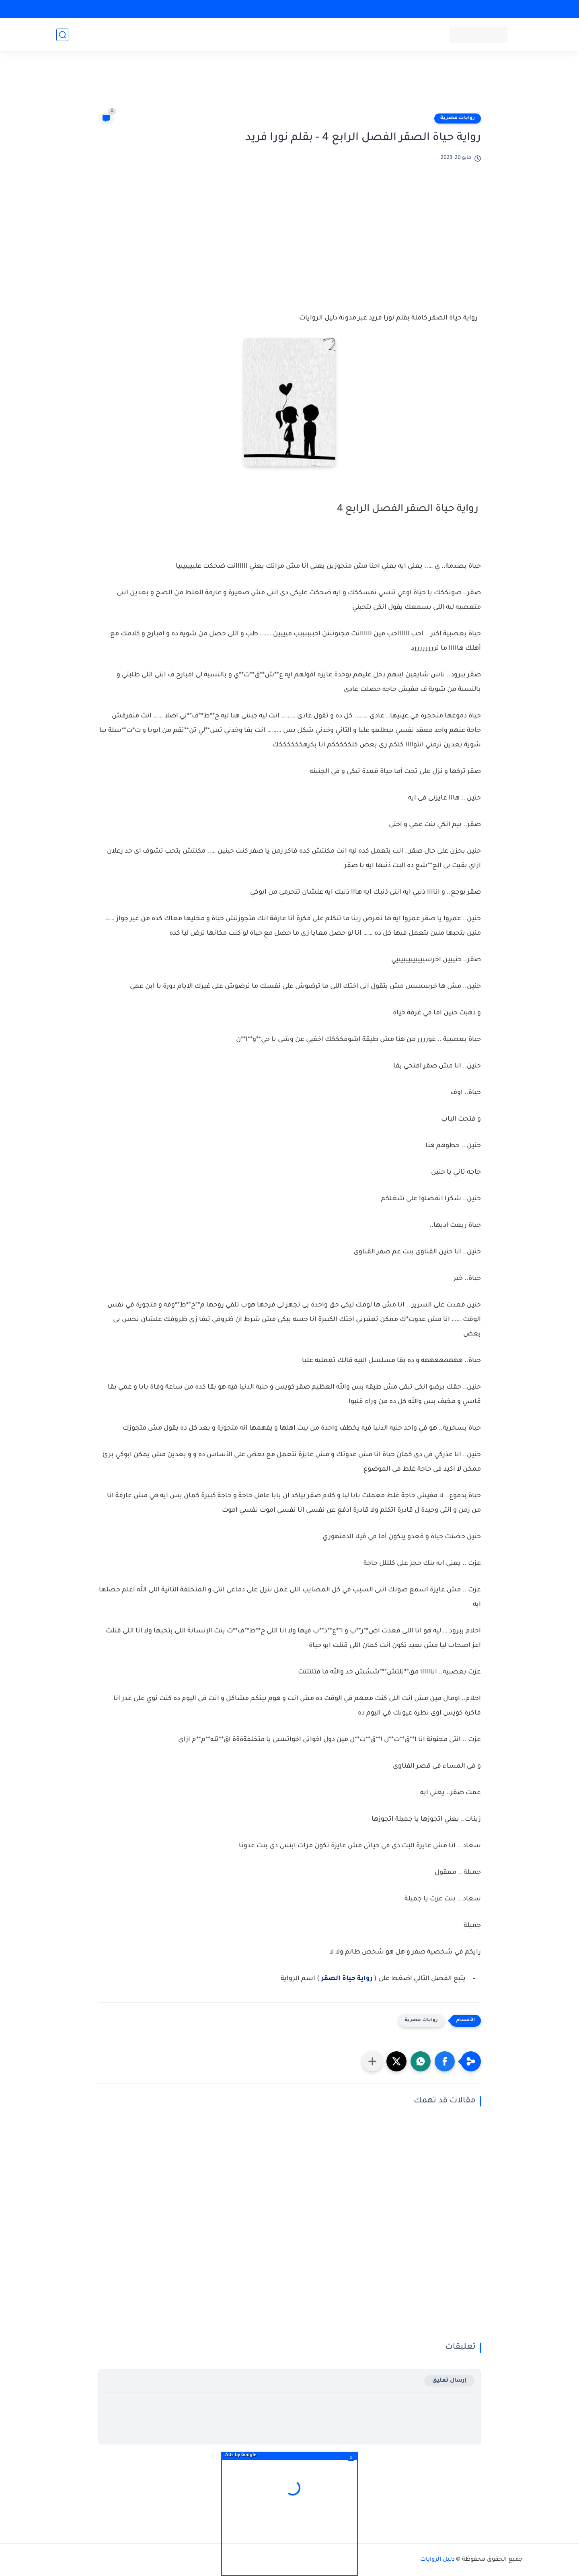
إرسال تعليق (449, 2381)
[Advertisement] (289, 85)
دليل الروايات (437, 2560)
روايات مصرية (457, 118)
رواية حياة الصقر (346, 1978)
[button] (445, 2061)
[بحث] (62, 35)
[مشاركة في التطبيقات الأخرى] (372, 2061)
